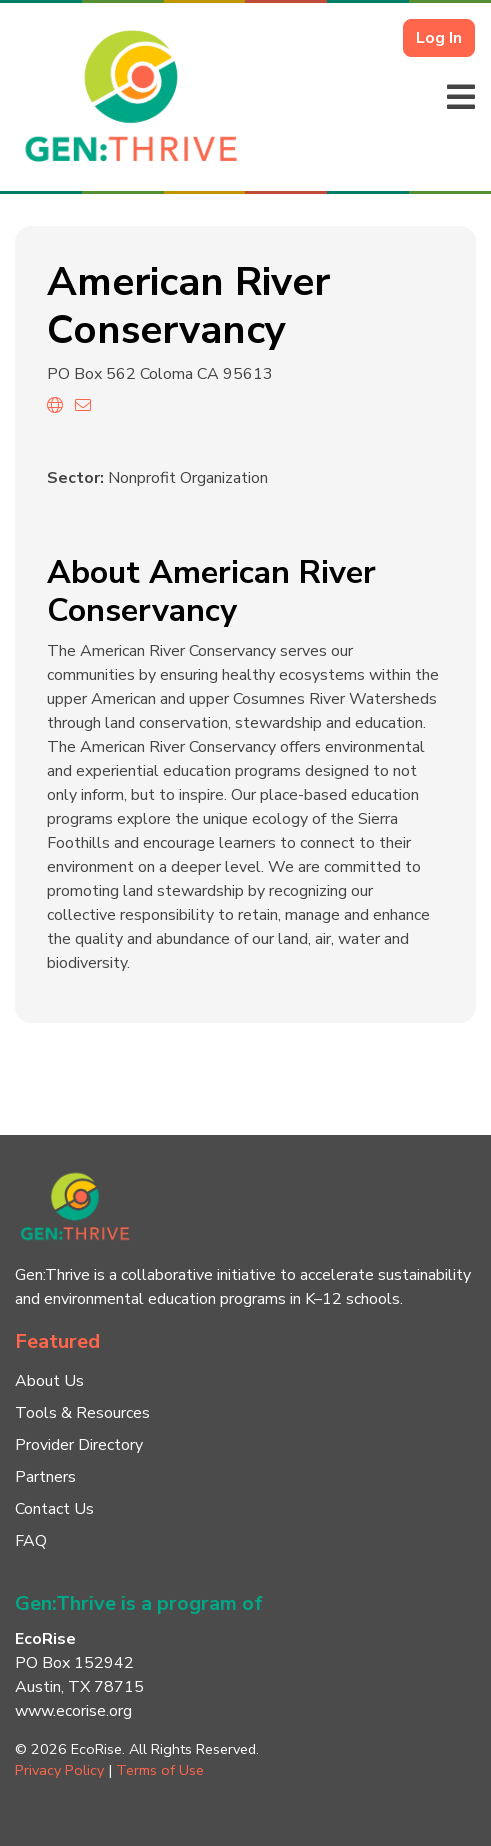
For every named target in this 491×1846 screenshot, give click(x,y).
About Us (49, 1381)
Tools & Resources (82, 1413)
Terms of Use (160, 1770)
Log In (439, 38)
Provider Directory (79, 1445)
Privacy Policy (59, 1770)
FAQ (31, 1541)
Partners (45, 1477)
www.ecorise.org (73, 1711)
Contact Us (54, 1509)
